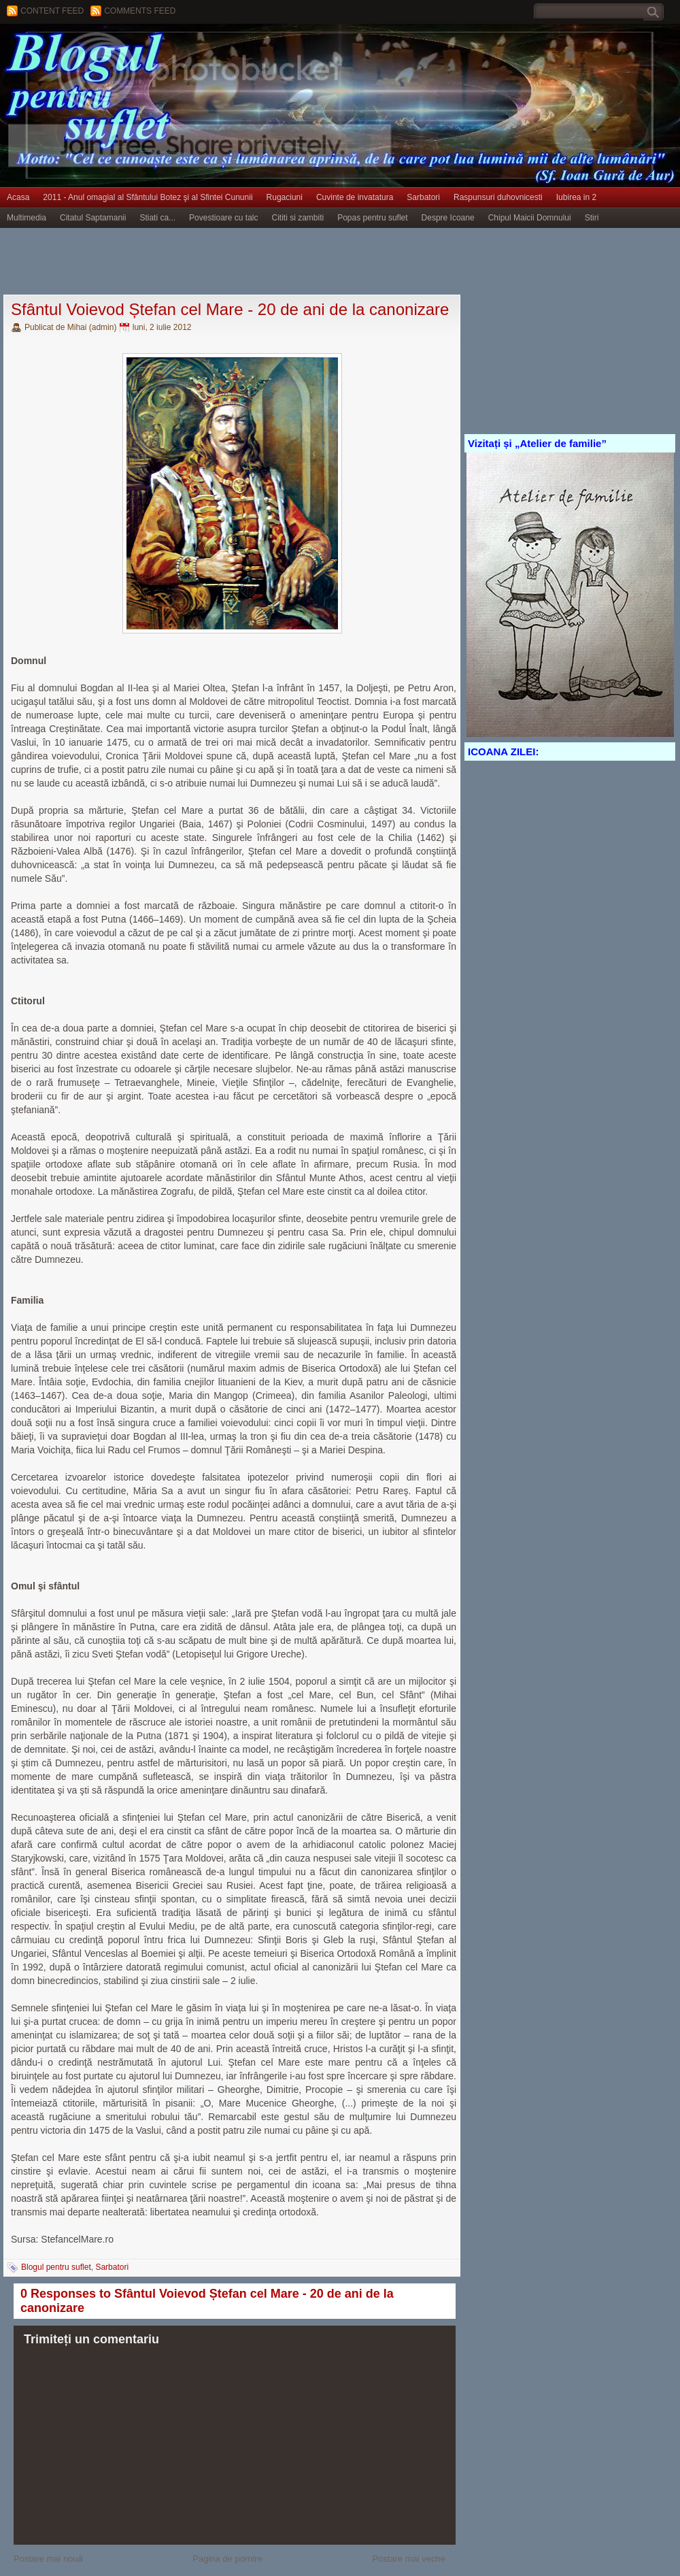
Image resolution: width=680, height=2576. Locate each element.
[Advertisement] (247, 262)
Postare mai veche (408, 2559)
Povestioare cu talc (223, 217)
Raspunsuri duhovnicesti (498, 197)
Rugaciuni (285, 197)
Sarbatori (423, 197)
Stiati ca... (157, 217)
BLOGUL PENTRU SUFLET (153, 51)
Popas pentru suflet (372, 217)
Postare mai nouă (48, 2559)
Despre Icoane (448, 217)
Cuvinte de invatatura (354, 197)
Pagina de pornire (227, 2559)
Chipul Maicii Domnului (529, 217)
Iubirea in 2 (576, 197)
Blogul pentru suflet (56, 2267)
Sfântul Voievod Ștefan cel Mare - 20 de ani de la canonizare (230, 309)
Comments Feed (139, 11)
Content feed (52, 11)
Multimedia (26, 217)
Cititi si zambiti (298, 217)
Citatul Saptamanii (93, 217)
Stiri (592, 217)
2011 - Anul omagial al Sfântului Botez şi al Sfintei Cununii (147, 197)
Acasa (18, 197)
